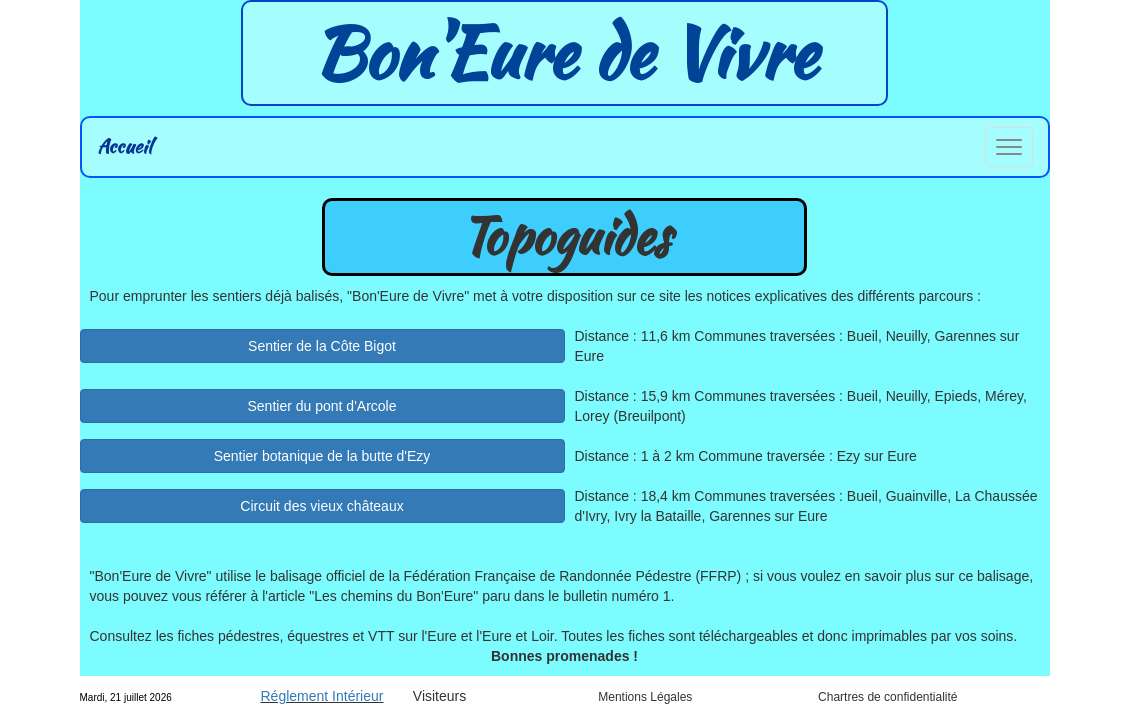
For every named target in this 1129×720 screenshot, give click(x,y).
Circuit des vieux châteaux (321, 506)
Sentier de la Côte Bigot (322, 346)
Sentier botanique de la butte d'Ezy (322, 456)
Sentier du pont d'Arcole (322, 406)
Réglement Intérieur (322, 696)
